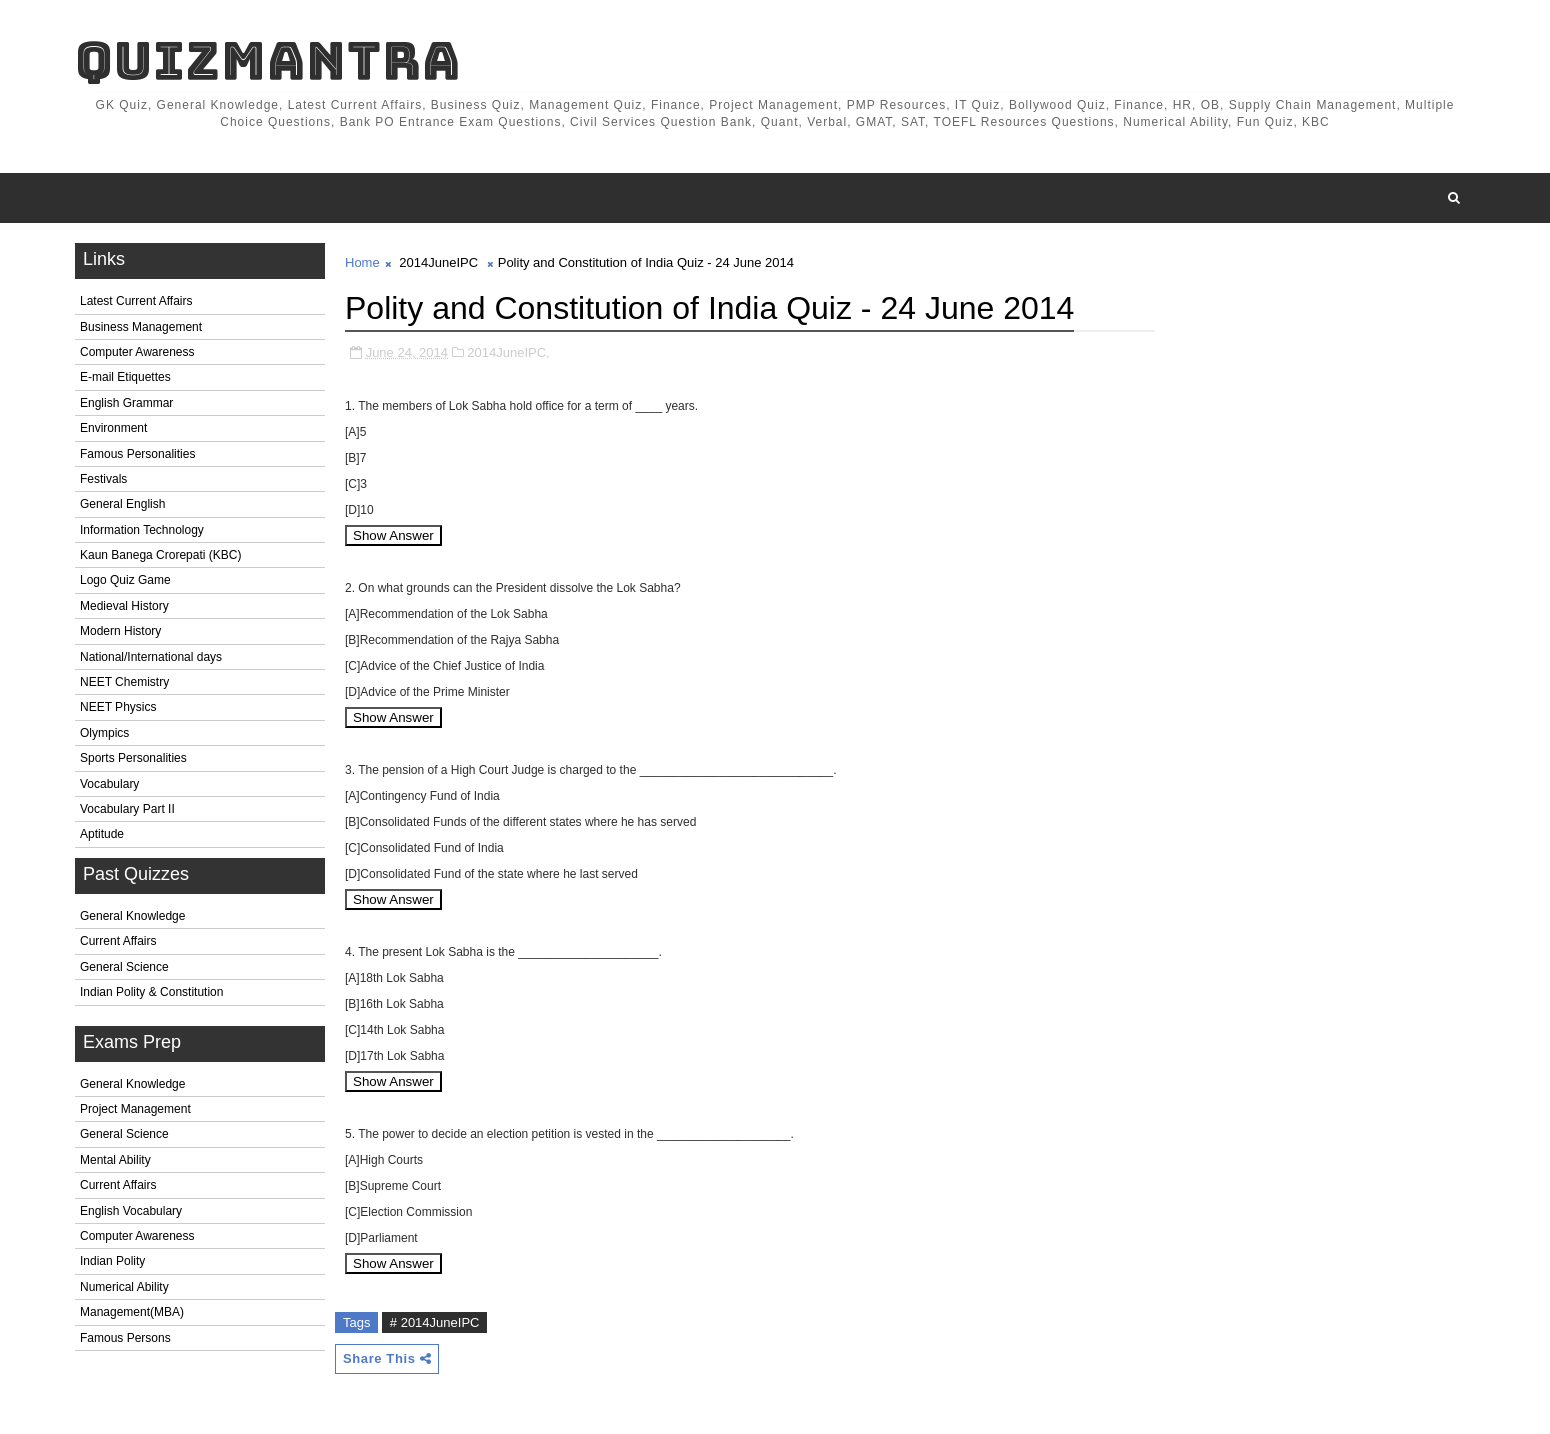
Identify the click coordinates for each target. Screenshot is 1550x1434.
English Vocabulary (131, 1211)
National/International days (151, 657)
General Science (124, 967)
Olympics (104, 733)
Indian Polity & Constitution (151, 992)
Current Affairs (118, 941)
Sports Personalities (133, 758)
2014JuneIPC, (508, 352)
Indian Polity (112, 1261)
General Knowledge (132, 916)
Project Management (135, 1109)
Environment (113, 428)
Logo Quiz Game (125, 580)
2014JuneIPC (438, 262)
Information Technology (142, 530)
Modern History (120, 631)
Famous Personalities (137, 454)
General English (122, 504)
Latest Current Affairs (136, 301)
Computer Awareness (137, 352)
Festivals (103, 479)
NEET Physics (118, 707)
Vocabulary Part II (127, 809)
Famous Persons (125, 1338)
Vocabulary (109, 784)
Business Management (141, 327)
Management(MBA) (132, 1312)
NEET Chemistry (124, 682)
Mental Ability (115, 1160)
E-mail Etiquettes (125, 377)
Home (362, 262)
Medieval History (124, 606)
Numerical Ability (124, 1287)
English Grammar (126, 403)
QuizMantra (268, 60)
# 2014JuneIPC (435, 1322)
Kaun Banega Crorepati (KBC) (160, 555)
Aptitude (102, 834)
